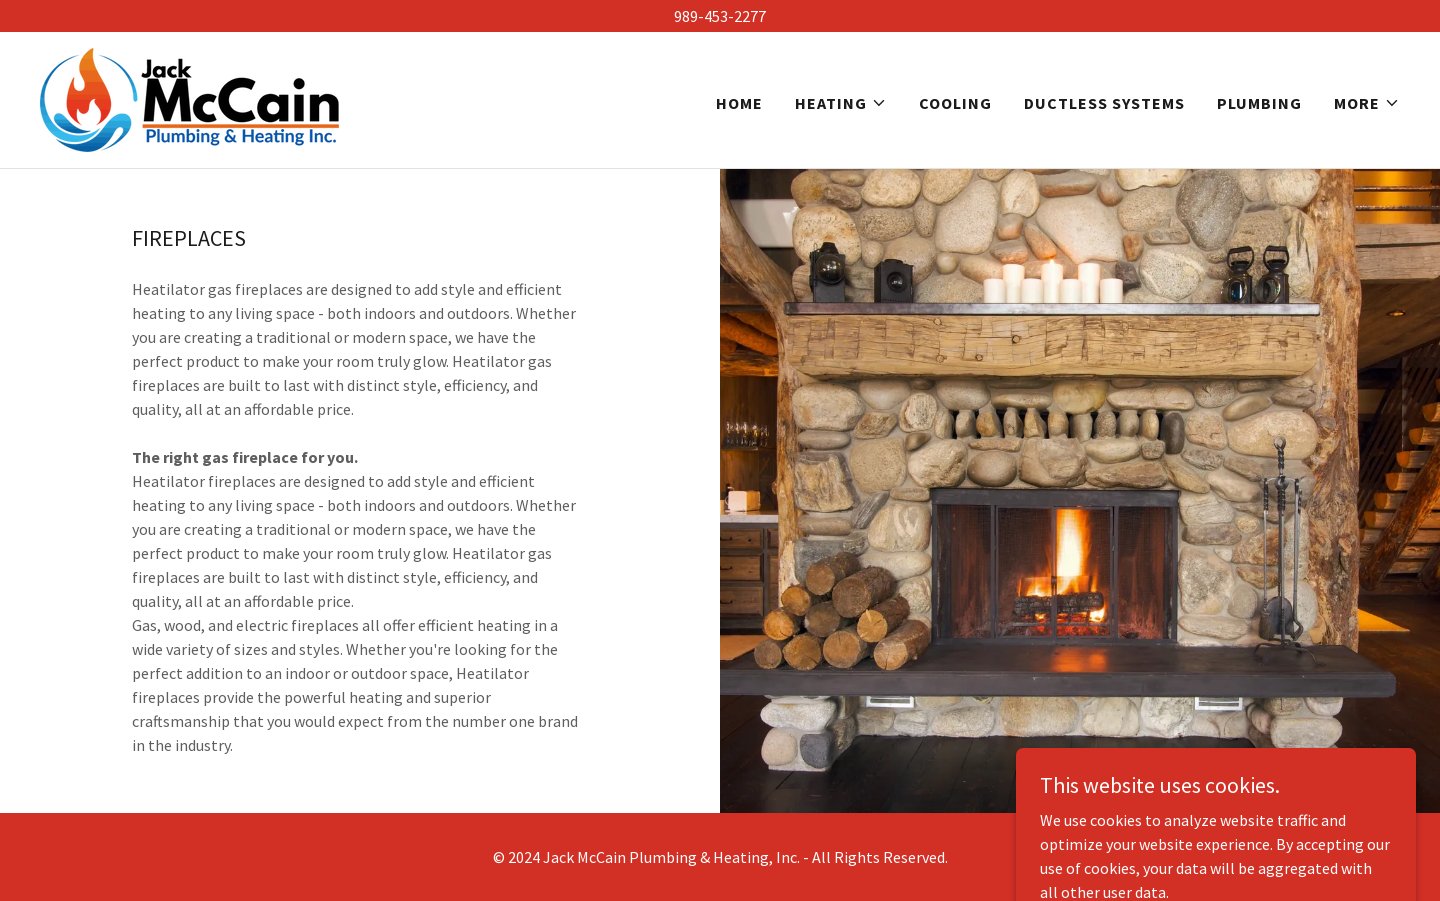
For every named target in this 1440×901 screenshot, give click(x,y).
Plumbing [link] (1259, 103)
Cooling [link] (955, 103)
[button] (841, 103)
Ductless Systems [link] (1104, 103)
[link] (189, 98)
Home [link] (739, 103)
